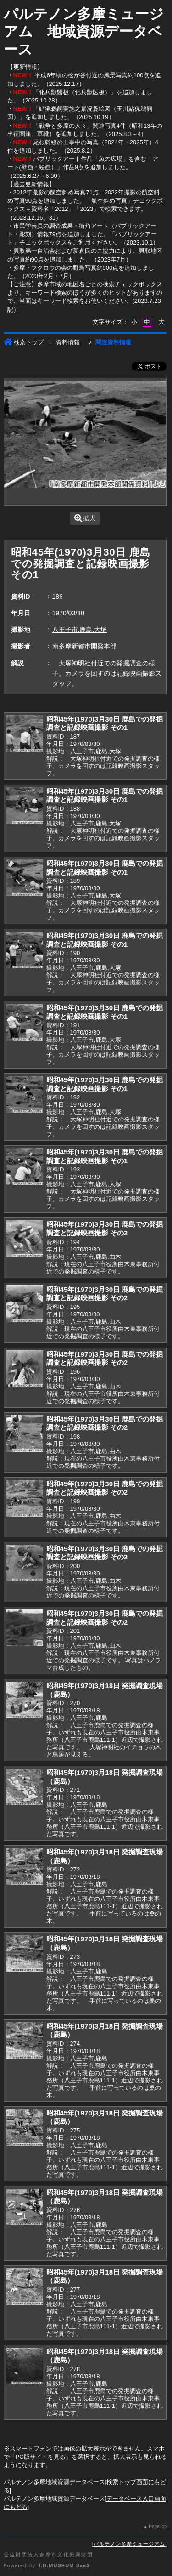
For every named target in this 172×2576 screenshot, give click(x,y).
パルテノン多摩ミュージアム (129, 2544)
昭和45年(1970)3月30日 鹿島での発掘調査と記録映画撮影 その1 (104, 723)
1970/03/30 (68, 613)
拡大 (85, 518)
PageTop (157, 2526)
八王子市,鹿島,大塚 (79, 629)
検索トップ (24, 342)
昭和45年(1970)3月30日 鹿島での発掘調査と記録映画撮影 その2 (104, 1228)
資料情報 (68, 342)
